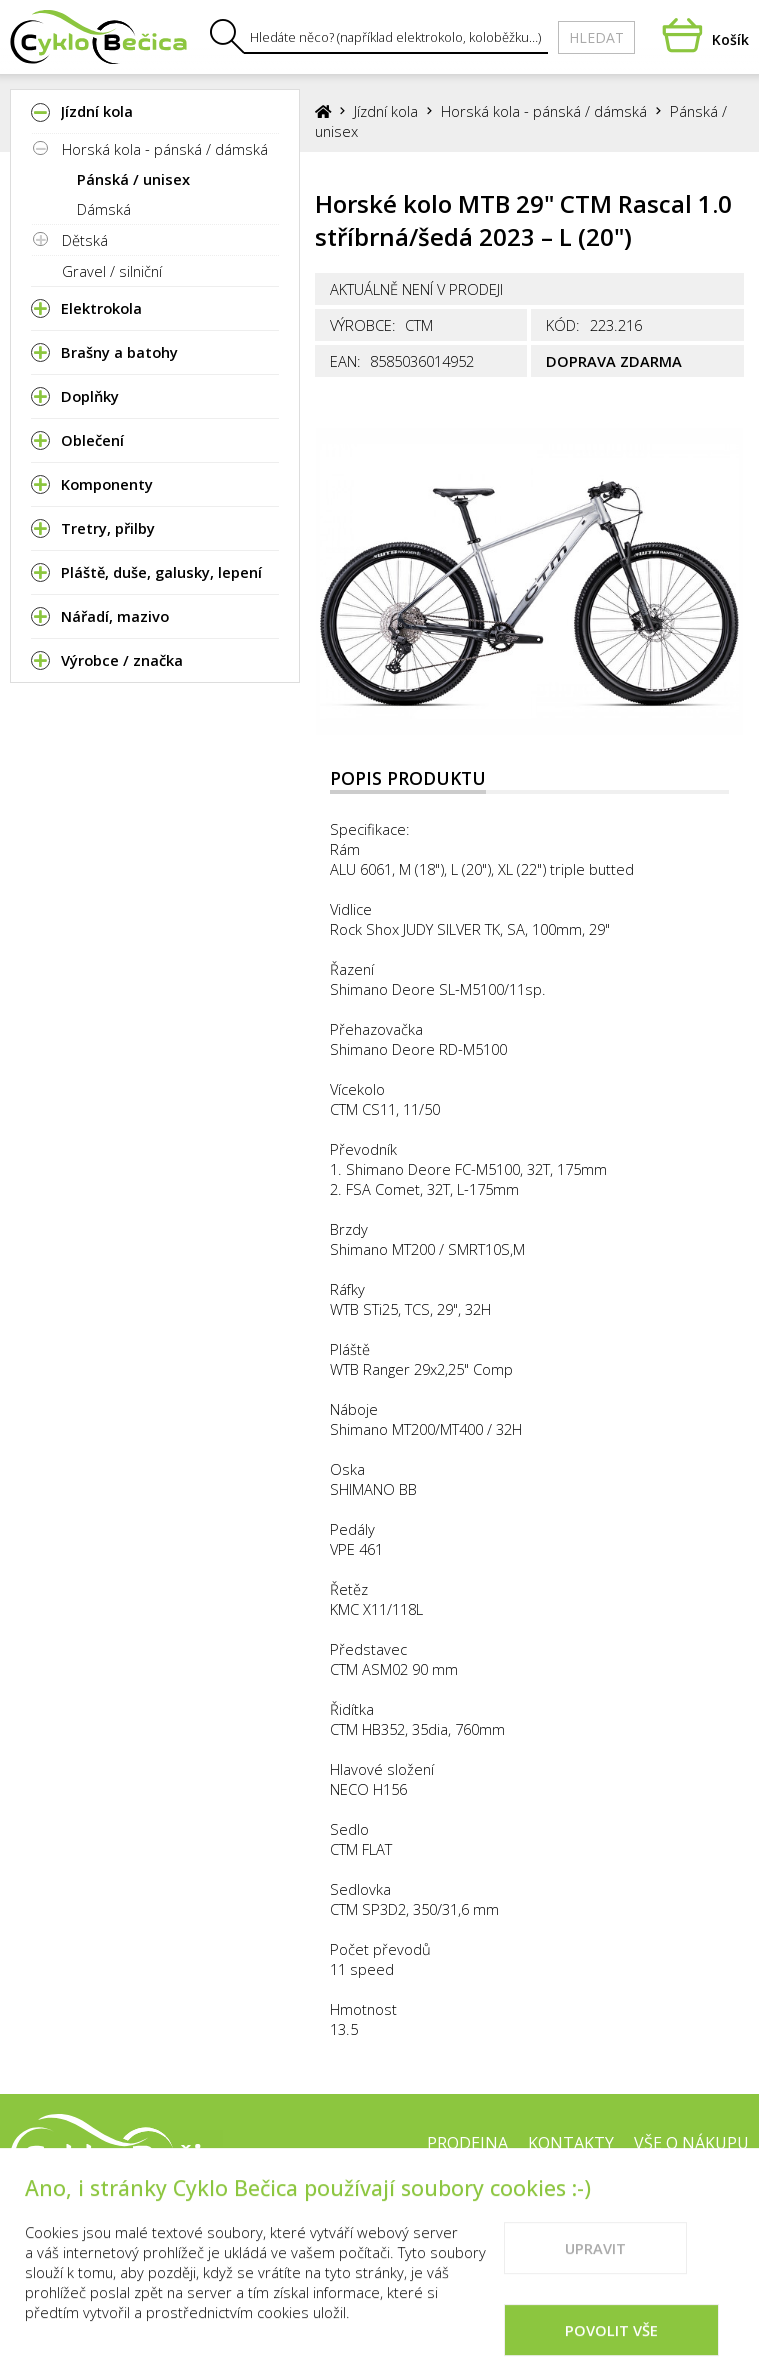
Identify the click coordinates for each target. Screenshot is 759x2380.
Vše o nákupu (691, 2143)
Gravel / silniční (112, 271)
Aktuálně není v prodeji (416, 289)
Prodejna (467, 2143)
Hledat (596, 37)
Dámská (104, 209)
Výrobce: (363, 325)
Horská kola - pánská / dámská (165, 149)
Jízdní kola (386, 111)
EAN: (345, 361)
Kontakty (571, 2143)
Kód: (563, 325)
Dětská (85, 240)
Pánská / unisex (133, 179)
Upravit (595, 2277)
